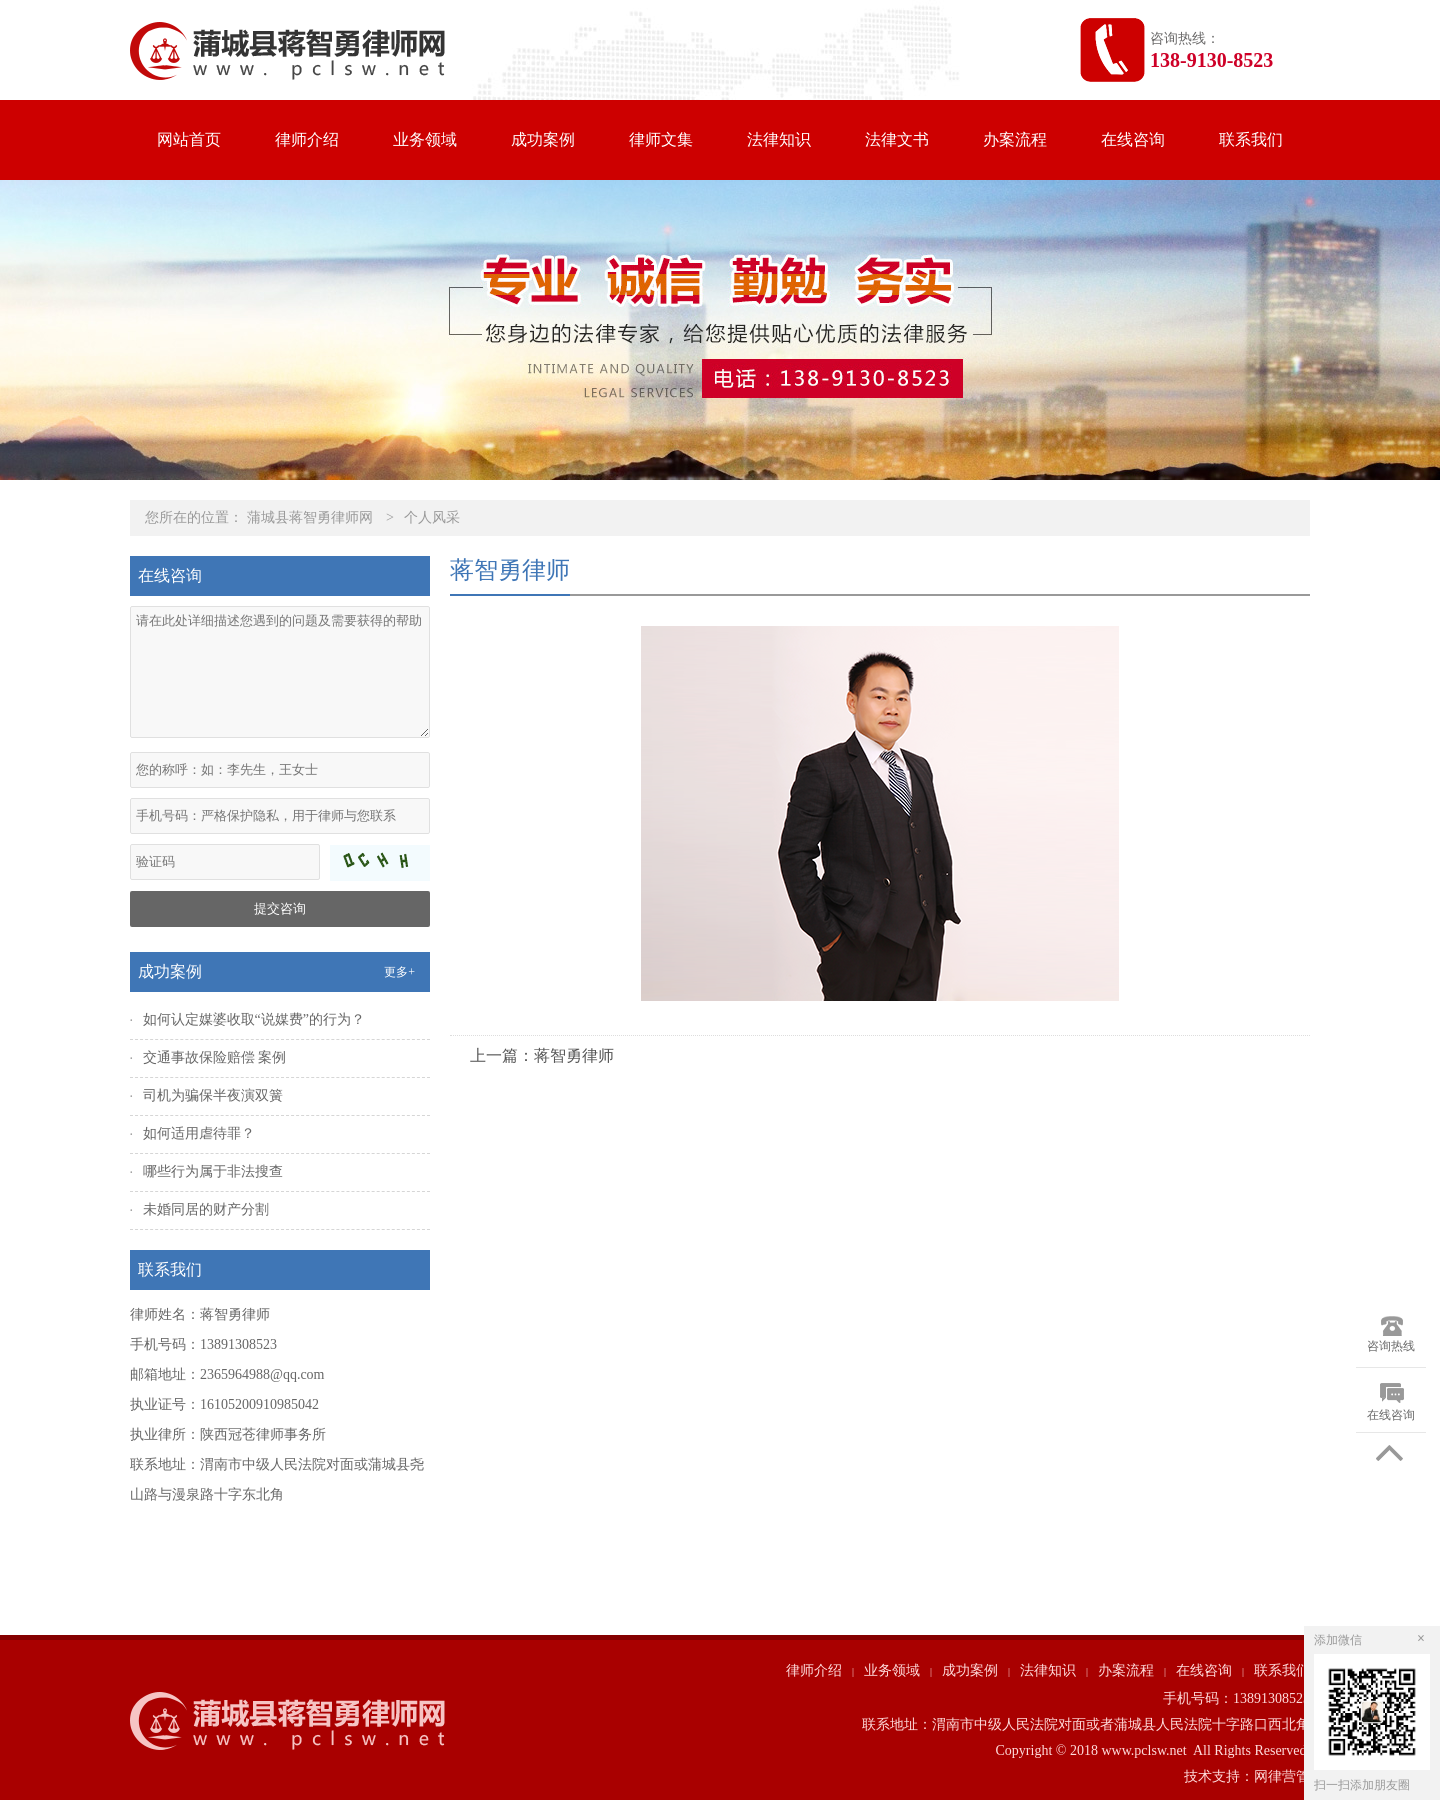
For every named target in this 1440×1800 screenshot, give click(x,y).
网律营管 (1282, 1776)
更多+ (399, 972)
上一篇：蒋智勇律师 (542, 1055)
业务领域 (425, 139)
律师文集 (661, 139)
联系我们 (1251, 139)
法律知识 (779, 139)
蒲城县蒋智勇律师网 (310, 517)
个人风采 (432, 517)
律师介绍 (307, 139)
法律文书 (897, 139)
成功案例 (543, 139)
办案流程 (1015, 139)
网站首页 (189, 139)
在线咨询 (1133, 139)
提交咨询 (280, 908)
